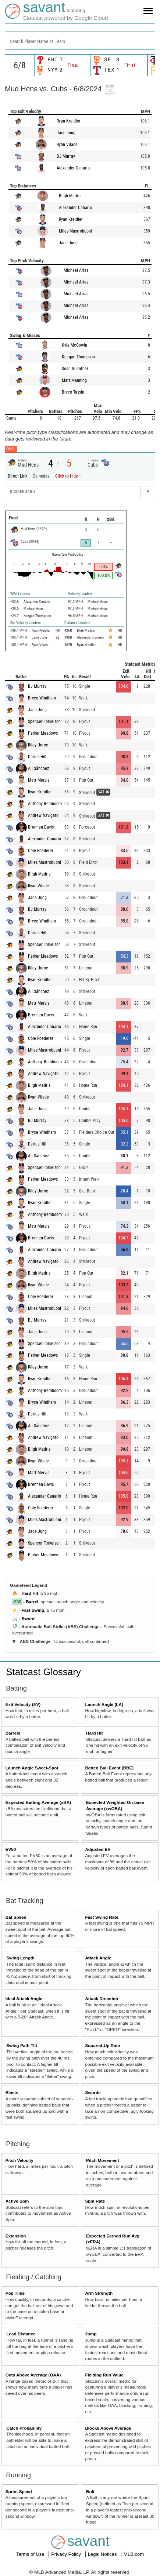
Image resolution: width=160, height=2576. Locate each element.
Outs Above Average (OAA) (33, 2374)
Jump (90, 2333)
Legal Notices (103, 2554)
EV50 (11, 1849)
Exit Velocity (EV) (23, 1704)
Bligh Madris (70, 195)
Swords (92, 2092)
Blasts (12, 2092)
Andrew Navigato (43, 815)
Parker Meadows (43, 733)
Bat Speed (16, 1917)
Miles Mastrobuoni (75, 231)
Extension (16, 2235)
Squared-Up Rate (102, 2045)
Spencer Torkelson (44, 721)
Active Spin (17, 2201)
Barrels (13, 1733)
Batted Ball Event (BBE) (109, 1767)
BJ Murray (66, 156)
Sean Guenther (75, 368)
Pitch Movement (102, 2160)
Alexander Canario (73, 168)
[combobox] (80, 41)
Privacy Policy (66, 2554)
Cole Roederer (40, 850)
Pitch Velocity (19, 2160)
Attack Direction (101, 1998)
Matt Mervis (38, 780)
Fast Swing (32, 1610)
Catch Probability (24, 2428)
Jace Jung (66, 132)
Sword (28, 1618)
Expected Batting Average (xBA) (38, 1802)
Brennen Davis (41, 827)
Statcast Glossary (43, 1671)
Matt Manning (74, 380)
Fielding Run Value (104, 2374)
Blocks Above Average (108, 2428)
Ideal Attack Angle (24, 1998)
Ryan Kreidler (69, 121)
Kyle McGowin (74, 345)
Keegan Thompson (78, 356)
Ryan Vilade (67, 144)
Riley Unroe (38, 745)
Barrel (32, 1601)
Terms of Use (31, 2554)
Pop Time (15, 2293)
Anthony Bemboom (45, 803)
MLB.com (134, 2554)
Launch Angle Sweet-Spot (32, 1767)
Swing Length (20, 1957)
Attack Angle (98, 1957)
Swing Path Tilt (21, 2045)
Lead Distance (20, 2333)
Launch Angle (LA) (104, 1704)
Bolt (90, 2491)
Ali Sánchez (38, 768)
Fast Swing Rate (101, 1917)
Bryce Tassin (73, 392)
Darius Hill (37, 756)
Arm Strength (99, 2293)
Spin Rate (95, 2201)
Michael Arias (76, 270)
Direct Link (18, 476)
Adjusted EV (97, 1849)
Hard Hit (29, 1593)
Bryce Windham (42, 698)
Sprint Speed (19, 2491)
